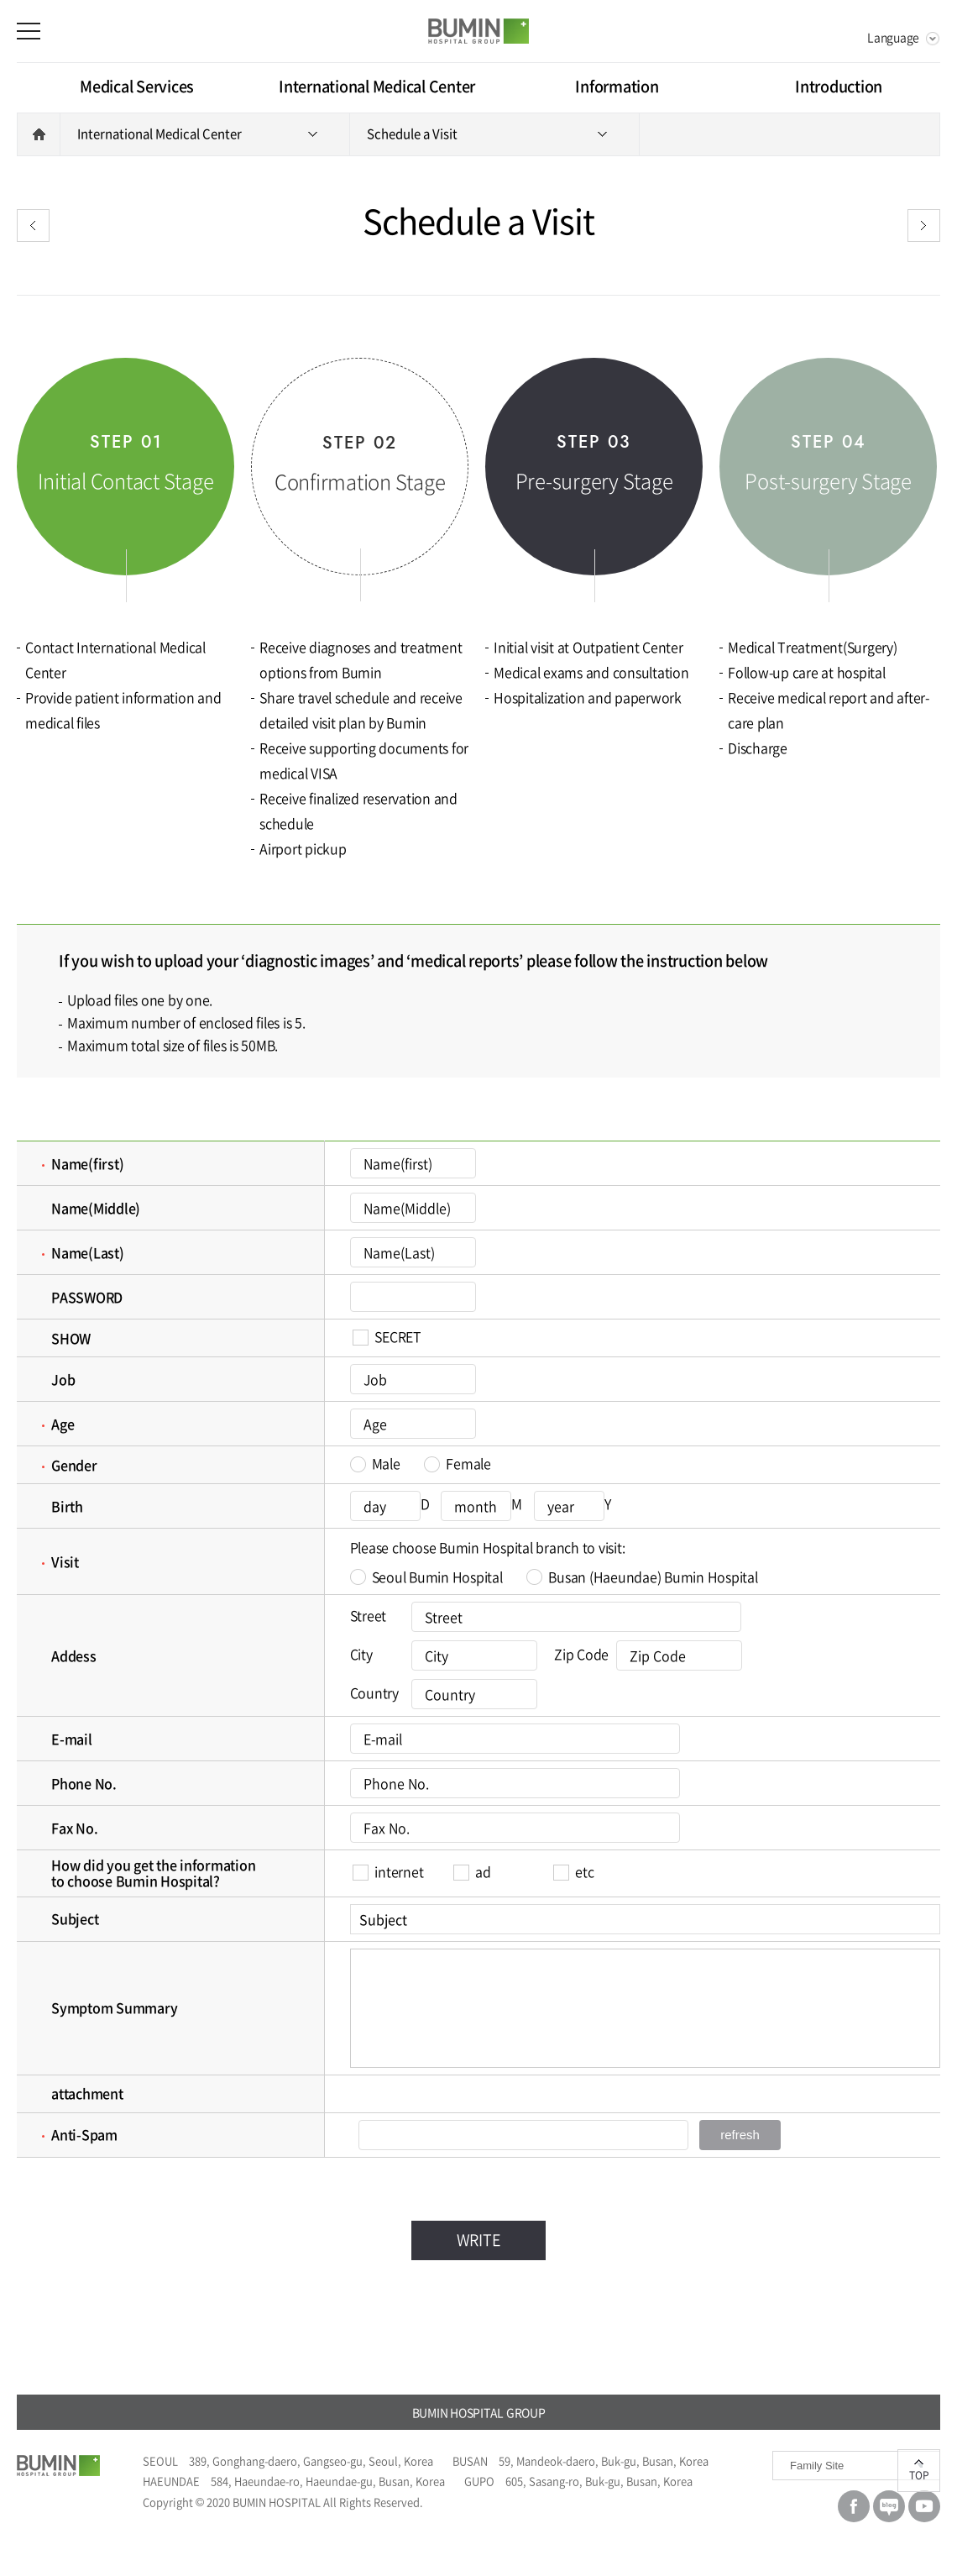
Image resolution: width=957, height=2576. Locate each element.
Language (893, 37)
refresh (740, 2134)
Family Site (817, 2465)
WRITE (479, 2239)
